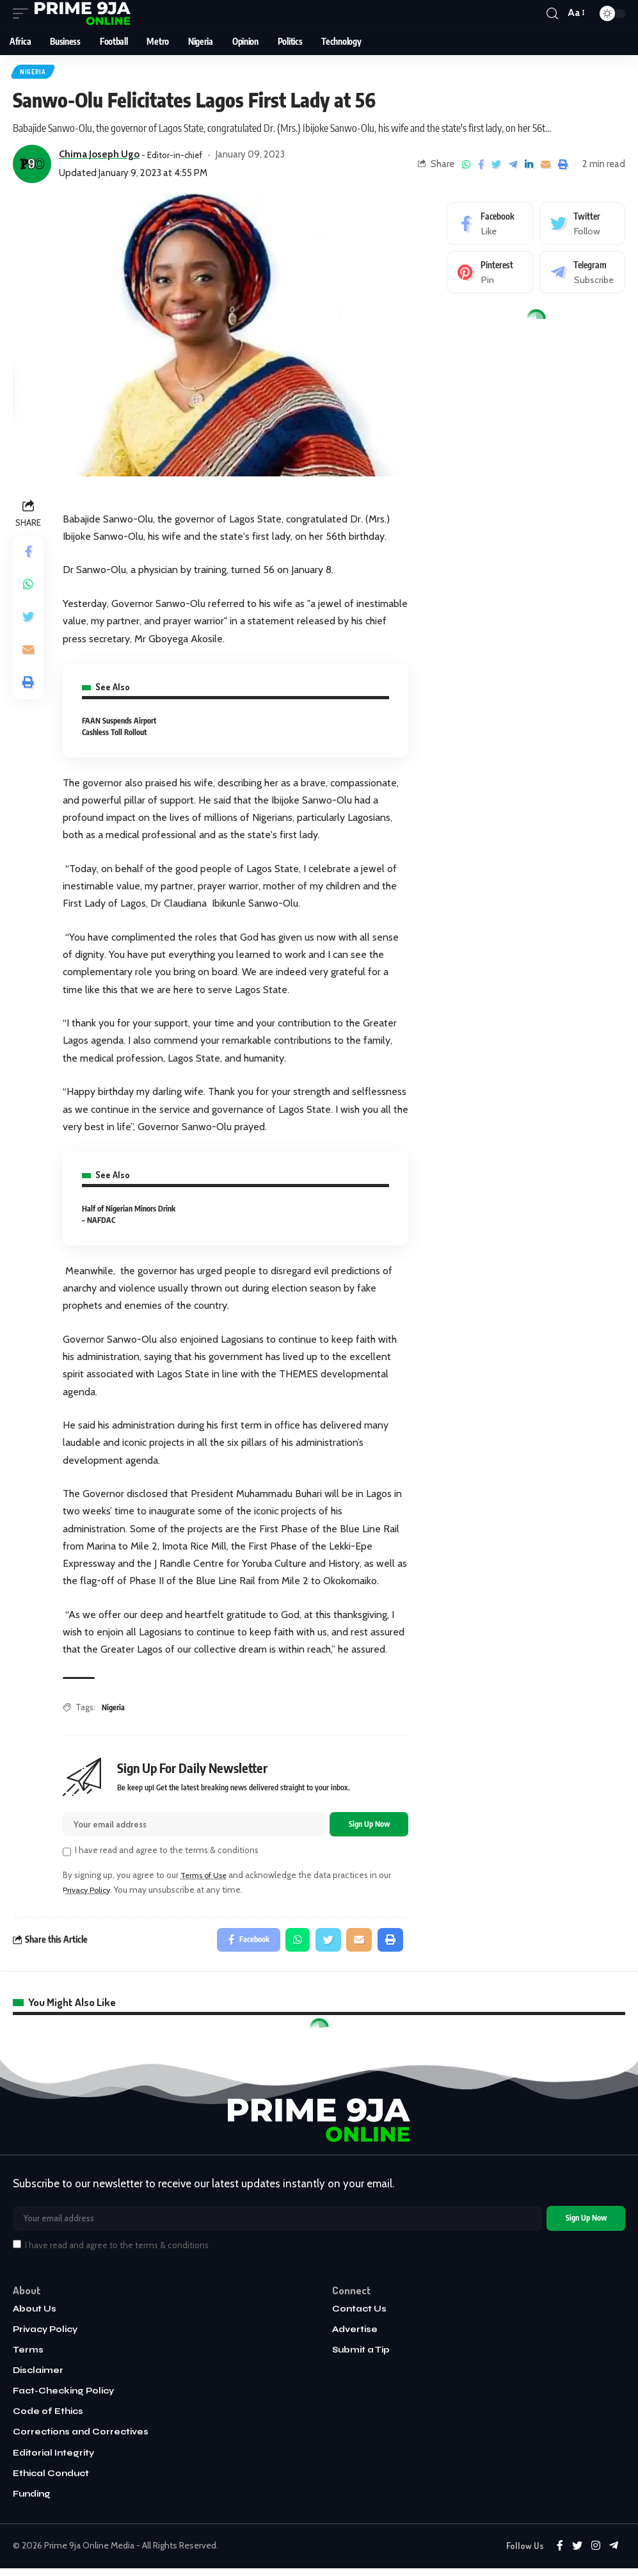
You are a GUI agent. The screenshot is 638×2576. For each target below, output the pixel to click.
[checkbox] (67, 1855)
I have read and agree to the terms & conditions (167, 1854)
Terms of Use (206, 1878)
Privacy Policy (89, 1893)
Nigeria (33, 72)
